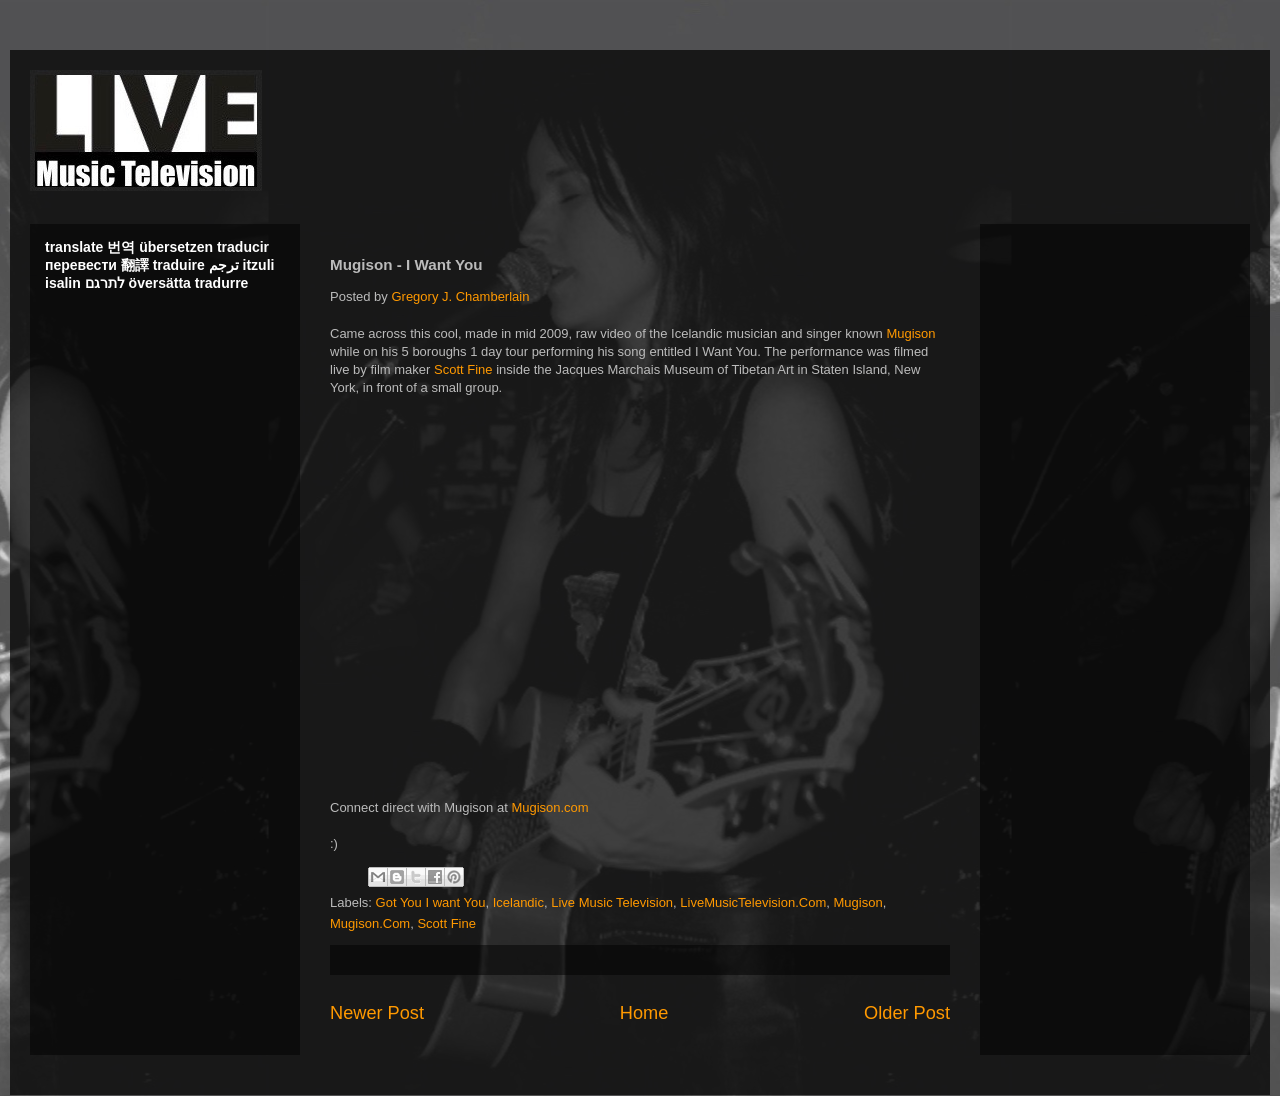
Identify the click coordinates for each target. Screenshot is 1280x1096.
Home (644, 1013)
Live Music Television (612, 902)
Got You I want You (431, 902)
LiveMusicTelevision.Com (753, 902)
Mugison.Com (370, 923)
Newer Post (377, 1013)
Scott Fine (463, 369)
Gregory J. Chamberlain (460, 296)
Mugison (910, 333)
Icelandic (518, 902)
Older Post (907, 1013)
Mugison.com (549, 807)
